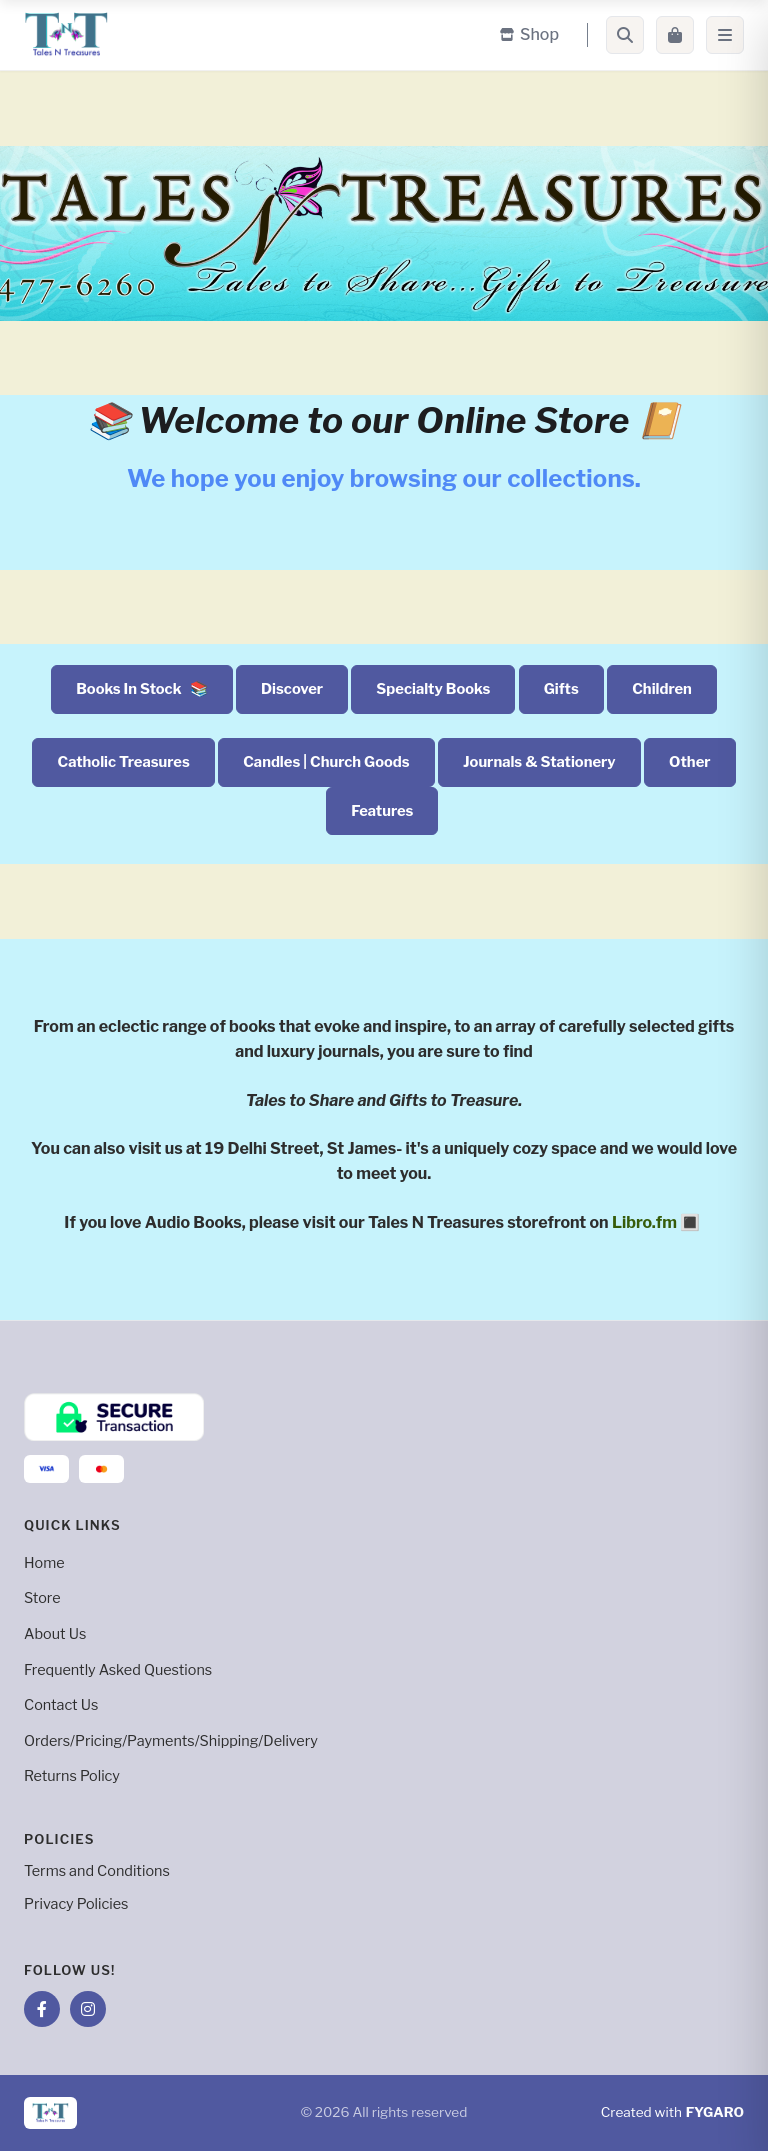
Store (42, 1598)
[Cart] (675, 35)
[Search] (625, 35)
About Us (55, 1634)
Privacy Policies (76, 1904)
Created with (672, 2113)
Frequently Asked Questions (118, 1670)
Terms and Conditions (97, 1871)
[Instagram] (88, 2009)
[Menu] (725, 35)
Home (44, 1563)
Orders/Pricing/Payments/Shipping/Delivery (171, 1741)
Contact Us (61, 1705)
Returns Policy (72, 1776)
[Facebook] (42, 2009)
